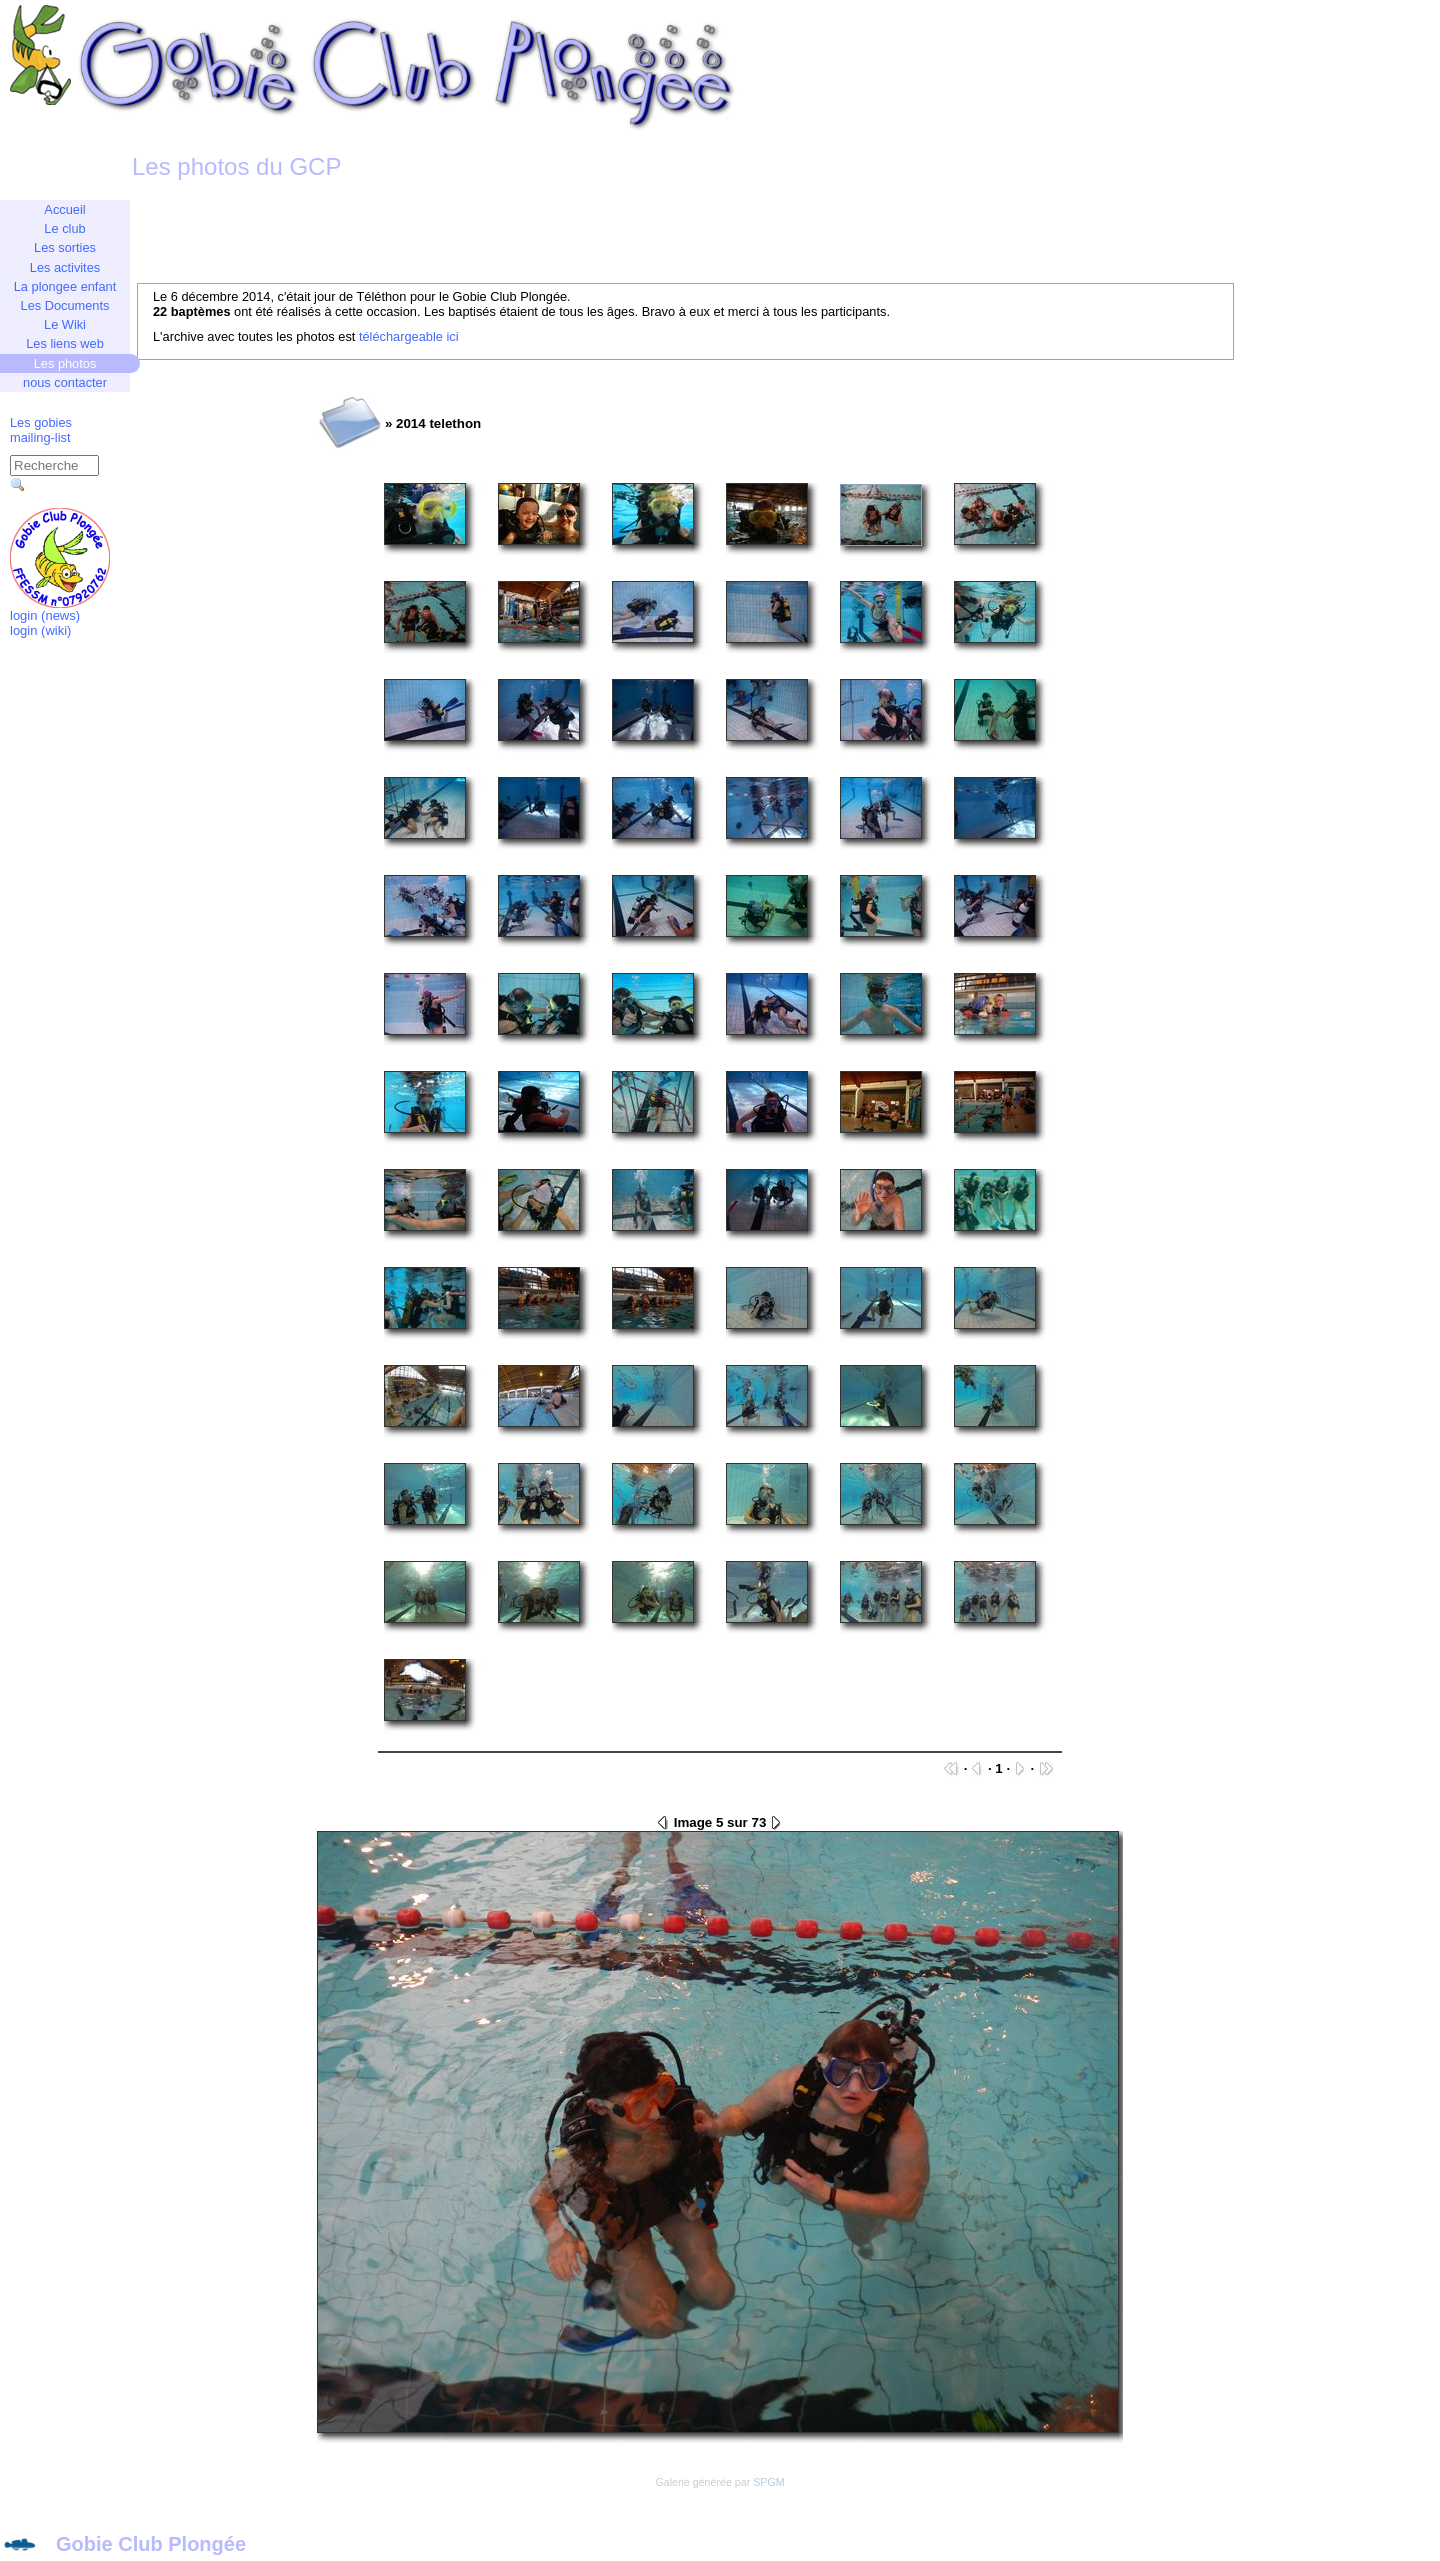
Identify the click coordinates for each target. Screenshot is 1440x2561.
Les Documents (65, 305)
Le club (64, 228)
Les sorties (65, 247)
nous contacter (65, 382)
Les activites (65, 267)
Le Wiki (65, 324)
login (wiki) (40, 630)
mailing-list (40, 437)
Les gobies (41, 422)
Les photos (65, 363)
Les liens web (65, 343)
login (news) (45, 615)
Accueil (64, 209)
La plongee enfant (65, 286)
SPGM (768, 2482)
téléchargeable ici (409, 336)
